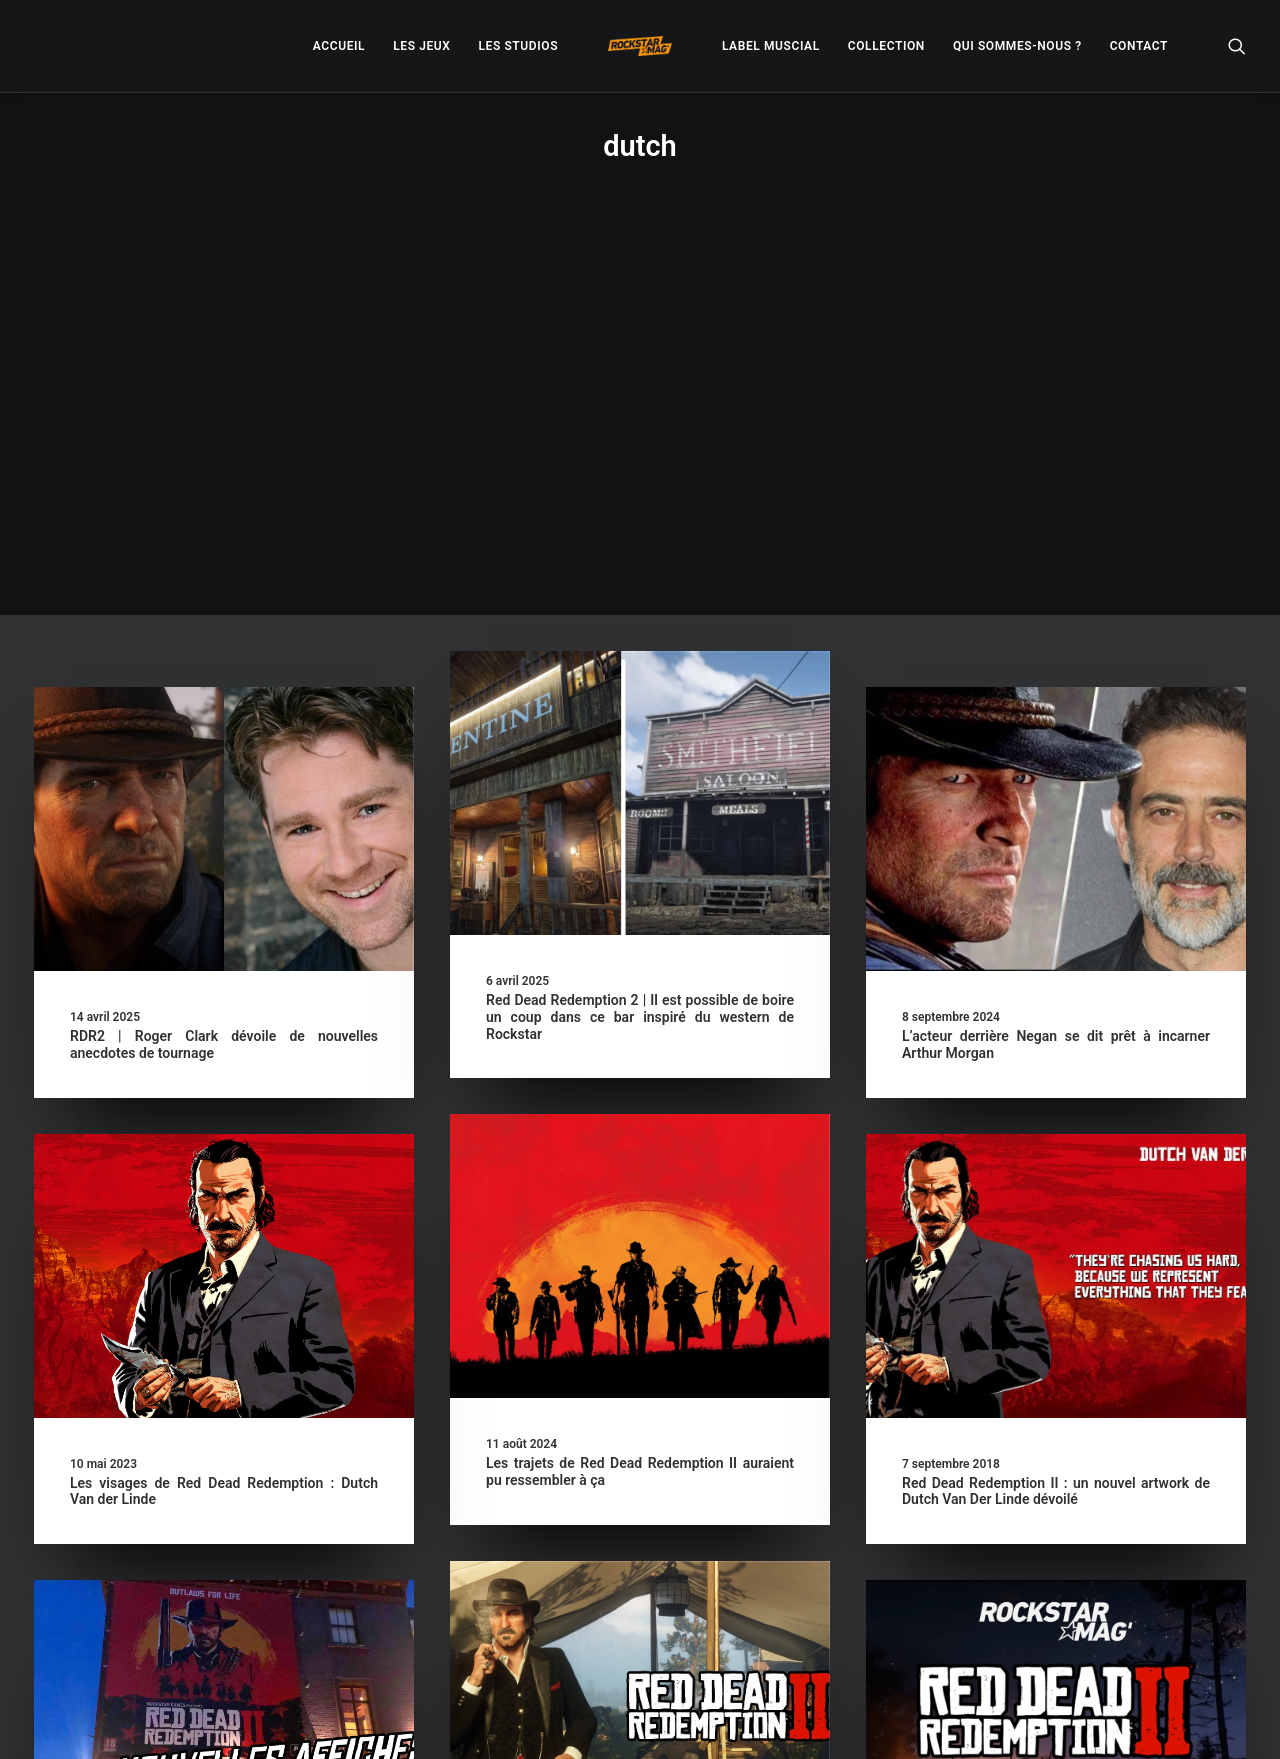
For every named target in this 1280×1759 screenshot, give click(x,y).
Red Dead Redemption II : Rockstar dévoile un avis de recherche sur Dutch (640, 1555)
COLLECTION (886, 46)
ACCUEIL (339, 46)
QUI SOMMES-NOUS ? (1017, 46)
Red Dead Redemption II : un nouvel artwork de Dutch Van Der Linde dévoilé (1056, 1128)
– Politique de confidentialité (516, 1719)
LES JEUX (421, 46)
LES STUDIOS (518, 46)
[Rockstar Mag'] (640, 46)
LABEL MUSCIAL (771, 46)
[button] (1237, 46)
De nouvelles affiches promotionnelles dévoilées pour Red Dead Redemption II (224, 1574)
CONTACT (1139, 46)
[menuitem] (339, 46)
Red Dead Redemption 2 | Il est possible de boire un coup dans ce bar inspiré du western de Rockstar (640, 654)
